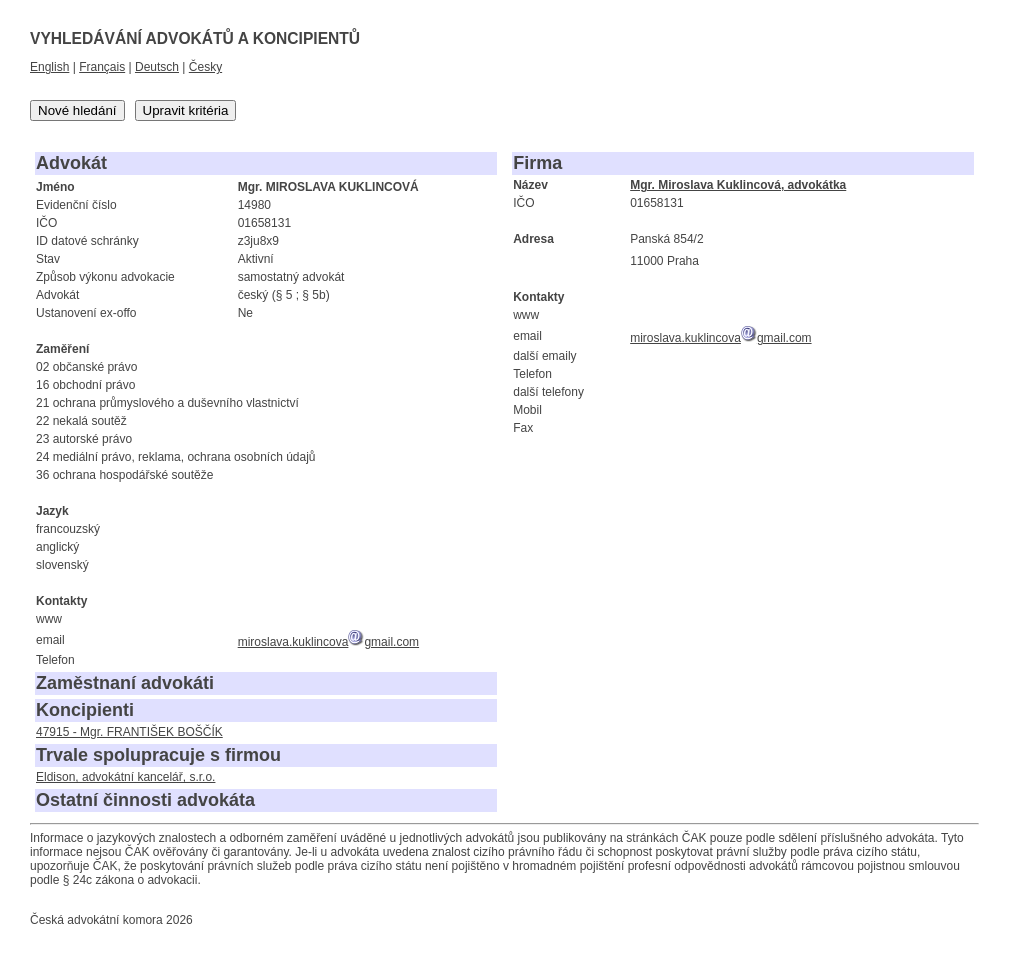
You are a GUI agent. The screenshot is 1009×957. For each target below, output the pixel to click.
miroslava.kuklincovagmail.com (328, 642)
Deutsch (157, 67)
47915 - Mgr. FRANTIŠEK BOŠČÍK (129, 732)
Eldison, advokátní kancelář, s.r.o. (125, 777)
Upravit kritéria (186, 110)
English (49, 67)
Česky (205, 67)
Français (102, 67)
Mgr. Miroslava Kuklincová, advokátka (738, 185)
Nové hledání (77, 110)
